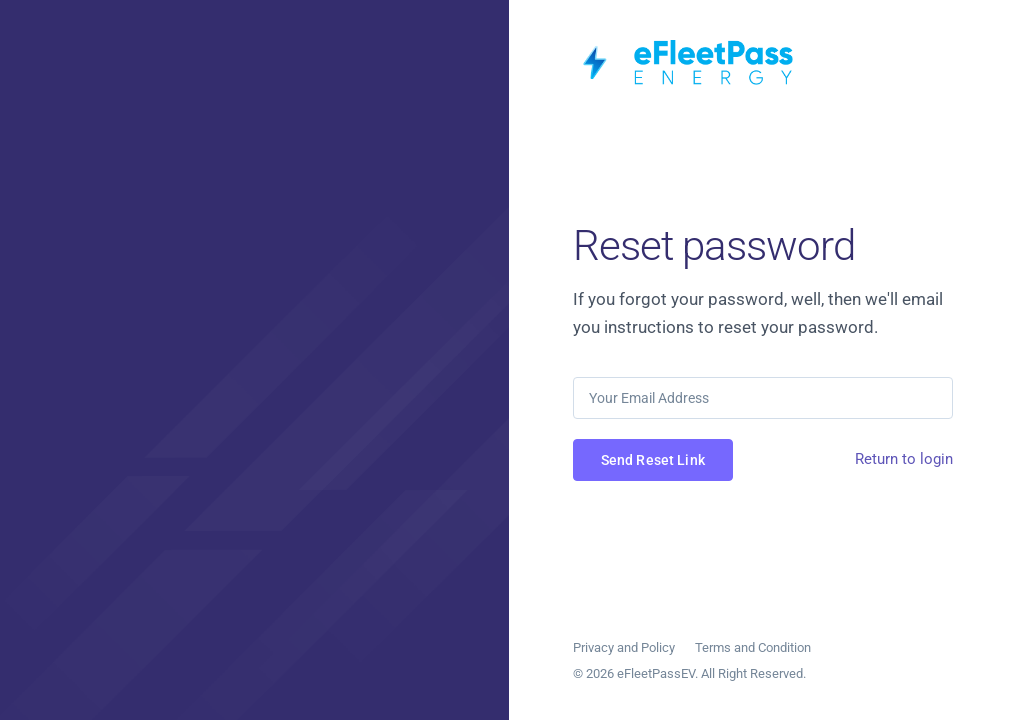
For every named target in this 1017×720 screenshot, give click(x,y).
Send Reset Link (653, 460)
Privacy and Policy (624, 647)
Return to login (904, 459)
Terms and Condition (753, 647)
